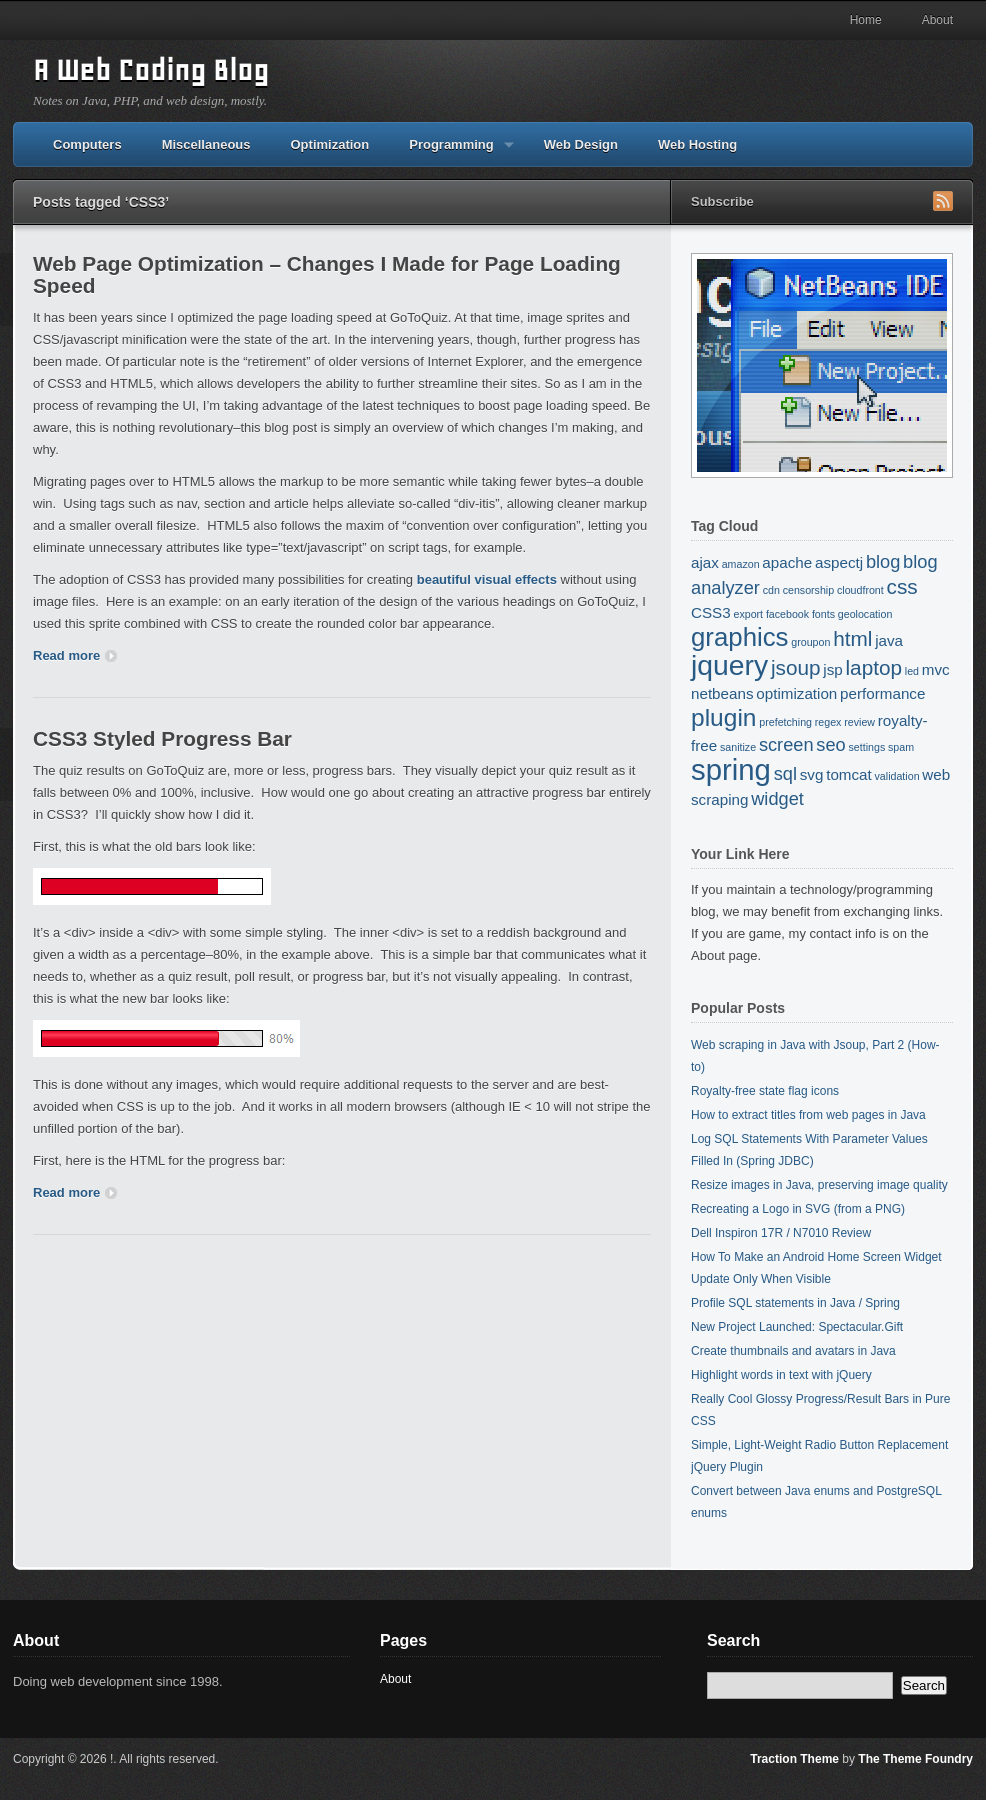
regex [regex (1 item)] (828, 722)
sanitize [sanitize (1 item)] (738, 747)
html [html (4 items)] (852, 638)
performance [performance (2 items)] (882, 693)
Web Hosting (697, 144)
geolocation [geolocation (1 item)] (865, 614)
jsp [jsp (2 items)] (832, 669)
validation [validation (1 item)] (897, 776)
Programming (451, 152)
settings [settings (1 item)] (867, 747)
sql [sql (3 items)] (785, 773)
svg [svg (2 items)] (812, 774)
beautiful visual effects (487, 579)
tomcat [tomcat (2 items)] (849, 774)
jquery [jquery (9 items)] (729, 665)
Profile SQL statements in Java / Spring (795, 1303)
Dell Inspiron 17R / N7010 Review (781, 1233)
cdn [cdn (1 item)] (771, 590)
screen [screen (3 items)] (786, 744)
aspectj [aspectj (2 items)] (839, 562)
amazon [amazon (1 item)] (741, 564)
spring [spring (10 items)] (731, 769)
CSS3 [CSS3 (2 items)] (711, 612)
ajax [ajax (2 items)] (705, 562)
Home (866, 20)
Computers (87, 144)
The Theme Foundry (915, 1759)
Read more (75, 655)
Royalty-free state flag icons (765, 1091)
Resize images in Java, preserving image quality (819, 1185)
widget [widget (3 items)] (777, 798)
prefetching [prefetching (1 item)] (785, 722)
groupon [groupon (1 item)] (810, 642)
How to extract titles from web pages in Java (808, 1115)
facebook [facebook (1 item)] (787, 614)
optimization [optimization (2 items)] (796, 693)
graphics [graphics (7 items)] (740, 637)
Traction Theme (794, 1759)
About (937, 20)
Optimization (330, 144)
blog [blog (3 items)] (883, 561)
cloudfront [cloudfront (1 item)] (860, 590)
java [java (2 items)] (889, 640)
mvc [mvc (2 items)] (936, 669)
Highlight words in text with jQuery (781, 1375)
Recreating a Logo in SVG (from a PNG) (798, 1209)
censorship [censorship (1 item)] (809, 590)
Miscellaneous (206, 144)
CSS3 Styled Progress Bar (162, 738)
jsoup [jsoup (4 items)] (796, 667)
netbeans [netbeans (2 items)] (722, 693)
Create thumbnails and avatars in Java (793, 1351)
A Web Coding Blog (151, 70)
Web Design (581, 144)
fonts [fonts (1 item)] (823, 614)
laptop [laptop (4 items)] (874, 667)
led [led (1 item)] (912, 671)
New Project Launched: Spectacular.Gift (797, 1327)
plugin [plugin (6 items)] (723, 717)
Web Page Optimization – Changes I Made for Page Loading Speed (327, 274)
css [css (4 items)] (902, 586)
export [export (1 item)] (748, 614)
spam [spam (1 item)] (901, 747)
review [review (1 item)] (859, 722)
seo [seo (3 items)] (830, 744)
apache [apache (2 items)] (787, 562)
